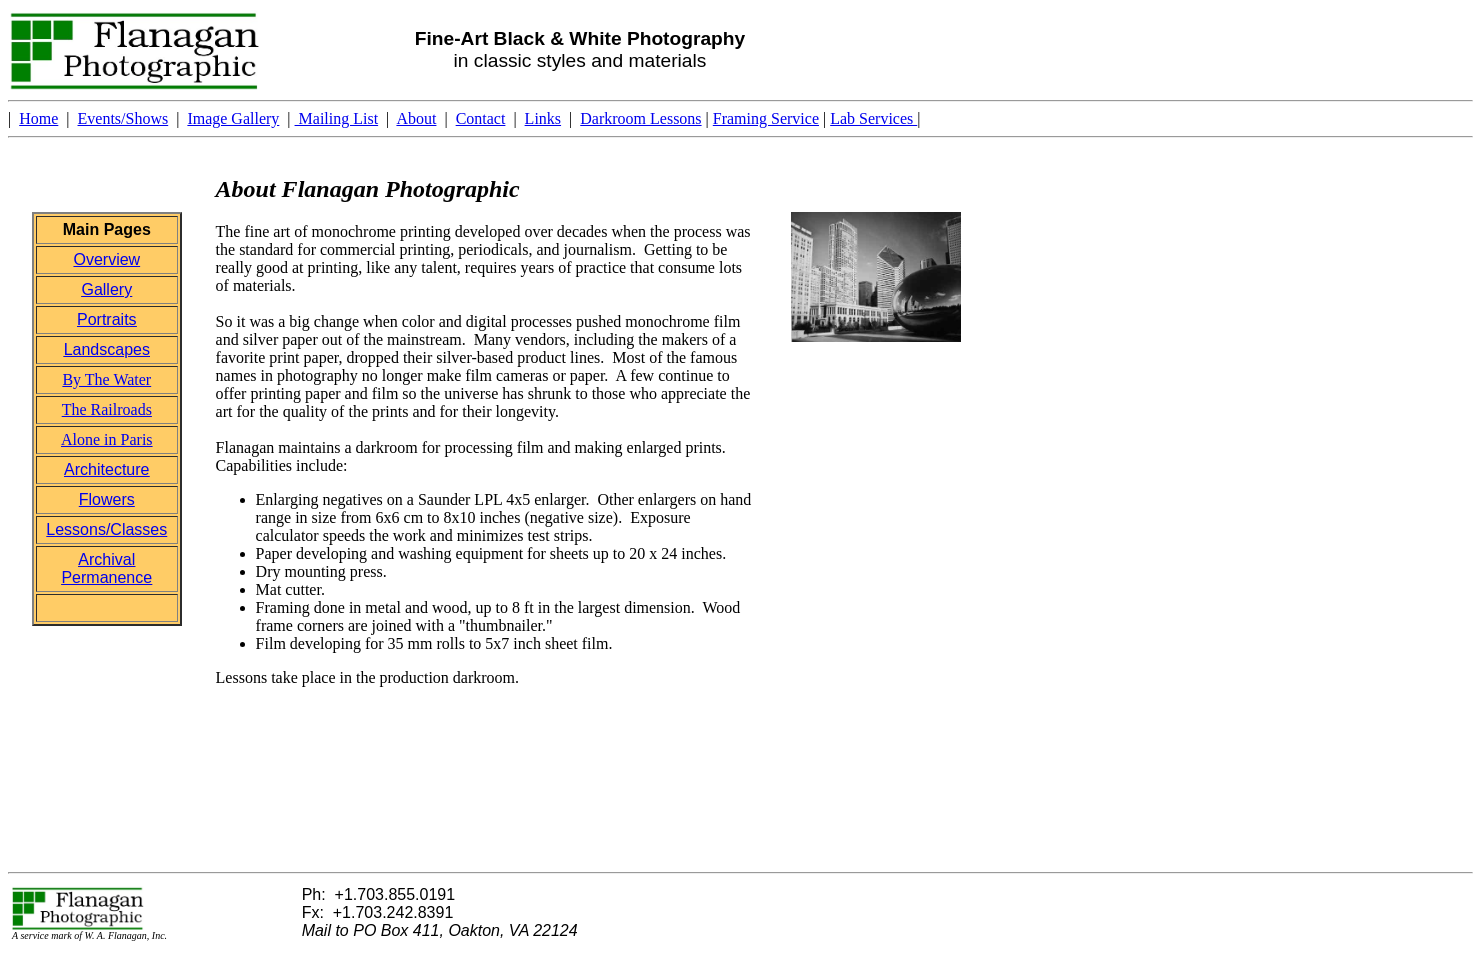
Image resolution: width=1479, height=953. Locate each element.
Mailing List (337, 118)
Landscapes (107, 349)
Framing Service (766, 118)
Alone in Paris (107, 439)
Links (543, 118)
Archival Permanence (106, 568)
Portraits (107, 319)
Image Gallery (233, 118)
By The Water (106, 379)
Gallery (106, 289)
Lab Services (873, 118)
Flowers (107, 499)
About (416, 118)
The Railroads (107, 409)
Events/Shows (123, 118)
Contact (481, 118)
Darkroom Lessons (640, 118)
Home (38, 118)
